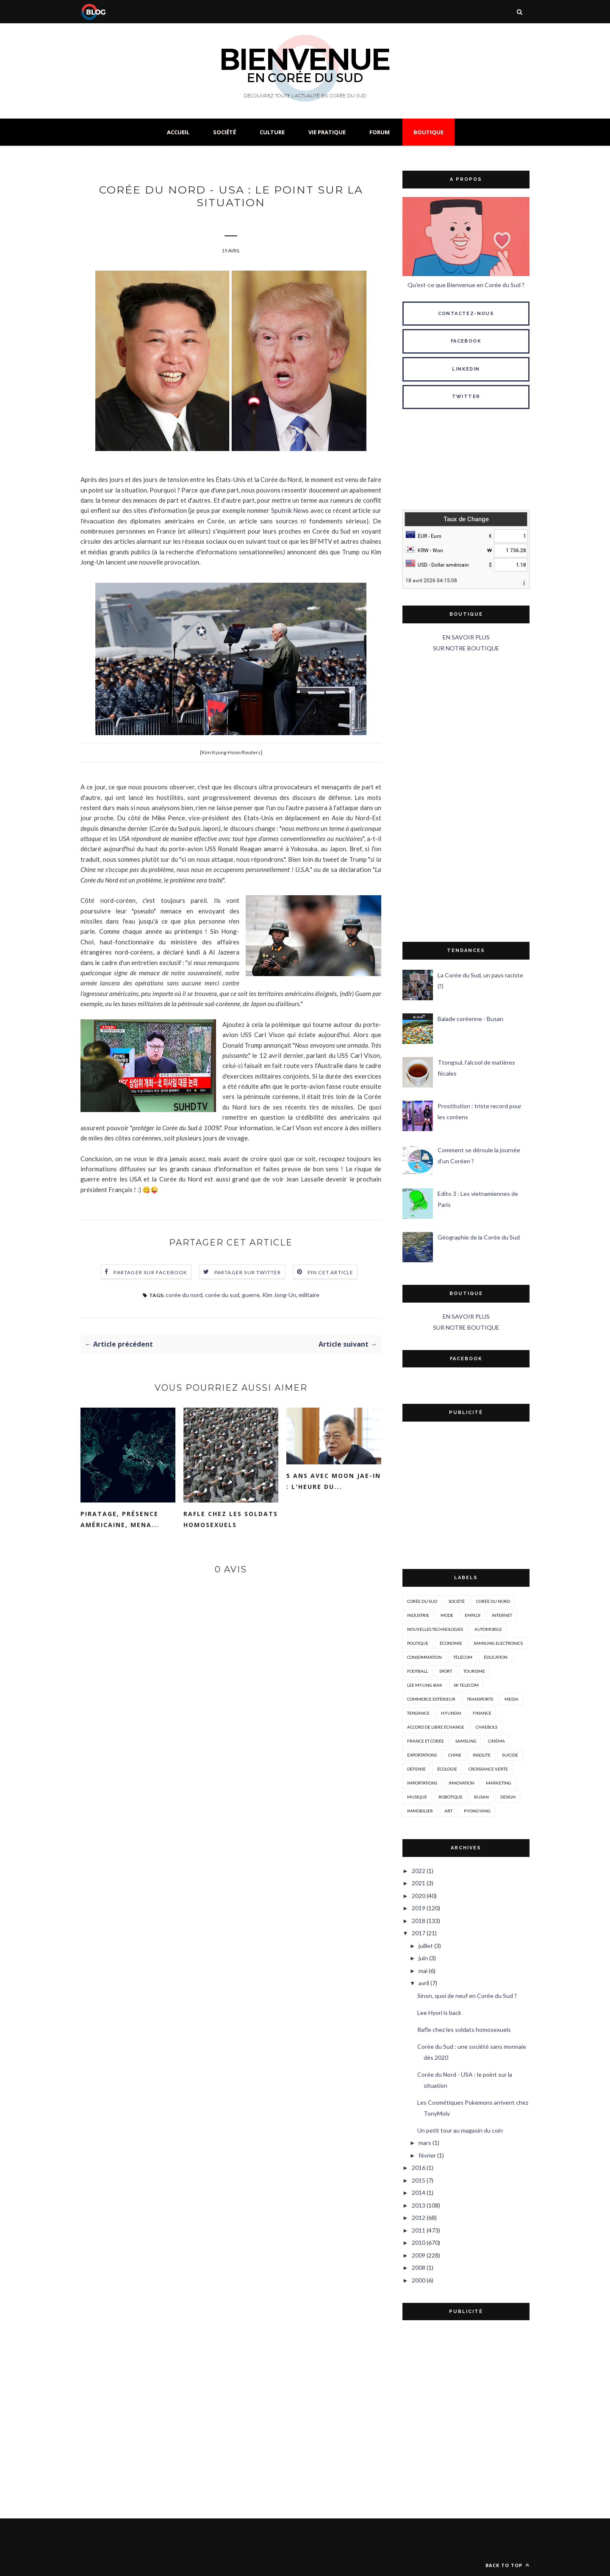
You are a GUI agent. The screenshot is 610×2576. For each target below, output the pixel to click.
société (457, 1601)
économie (451, 1643)
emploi (472, 1615)
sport (445, 1671)
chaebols (486, 1726)
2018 (418, 1920)
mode (447, 1615)
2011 (418, 2230)
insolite (482, 1754)
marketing (498, 1782)
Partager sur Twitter (247, 1274)
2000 (418, 2280)
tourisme (474, 1671)
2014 (418, 2192)
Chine (454, 1754)
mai (423, 1970)
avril (424, 1983)
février (427, 2155)
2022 (418, 1870)
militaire (309, 1296)
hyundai (451, 1712)
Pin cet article (331, 1274)
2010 (418, 2242)
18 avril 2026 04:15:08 (431, 581)
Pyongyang (477, 1810)
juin (423, 1958)
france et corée (425, 1740)
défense (416, 1768)
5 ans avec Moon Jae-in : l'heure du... (333, 1482)
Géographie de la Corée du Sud (479, 1237)
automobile (488, 1629)
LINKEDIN (466, 369)
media (511, 1699)
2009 (418, 2255)
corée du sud (222, 1296)
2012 (418, 2217)
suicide (510, 1754)
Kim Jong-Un (279, 1296)
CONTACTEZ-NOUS (466, 313)
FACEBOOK (466, 341)
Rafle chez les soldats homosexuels (230, 1520)
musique (417, 1796)
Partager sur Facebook (150, 1274)
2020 (418, 1895)
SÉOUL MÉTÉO (466, 461)
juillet (426, 1945)
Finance (482, 1712)
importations (422, 1782)
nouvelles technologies (435, 1629)
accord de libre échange (435, 1726)
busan (481, 1796)
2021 (418, 1883)
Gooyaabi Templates (242, 2564)
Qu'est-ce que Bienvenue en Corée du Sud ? (466, 284)
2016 (418, 2167)
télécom (462, 1657)
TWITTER (466, 396)
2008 (418, 2267)
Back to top (507, 2565)
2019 (418, 1908)
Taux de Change (466, 519)
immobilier (420, 1810)
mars (425, 2142)
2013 (418, 2205)
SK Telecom (466, 1685)
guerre (251, 1296)
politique (417, 1643)
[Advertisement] (466, 798)
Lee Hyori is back (439, 2012)
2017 (418, 1933)
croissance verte (488, 1768)
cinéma (496, 1740)
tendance (418, 1712)
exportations (422, 1754)
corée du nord (184, 1296)
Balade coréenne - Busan (470, 1018)
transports (480, 1699)
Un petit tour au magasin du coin (460, 2130)
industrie (418, 1615)
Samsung (466, 1740)
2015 (418, 2180)
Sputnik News (290, 512)
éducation (495, 1657)
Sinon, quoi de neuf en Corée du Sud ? (467, 1995)
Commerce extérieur (431, 1699)
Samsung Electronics (498, 1643)
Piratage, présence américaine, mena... (119, 1520)
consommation (424, 1657)
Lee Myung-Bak (424, 1685)
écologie (447, 1768)
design (508, 1796)
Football (417, 1671)
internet (502, 1615)
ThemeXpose (155, 2564)
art (448, 1810)
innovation (461, 1782)
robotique (450, 1796)
